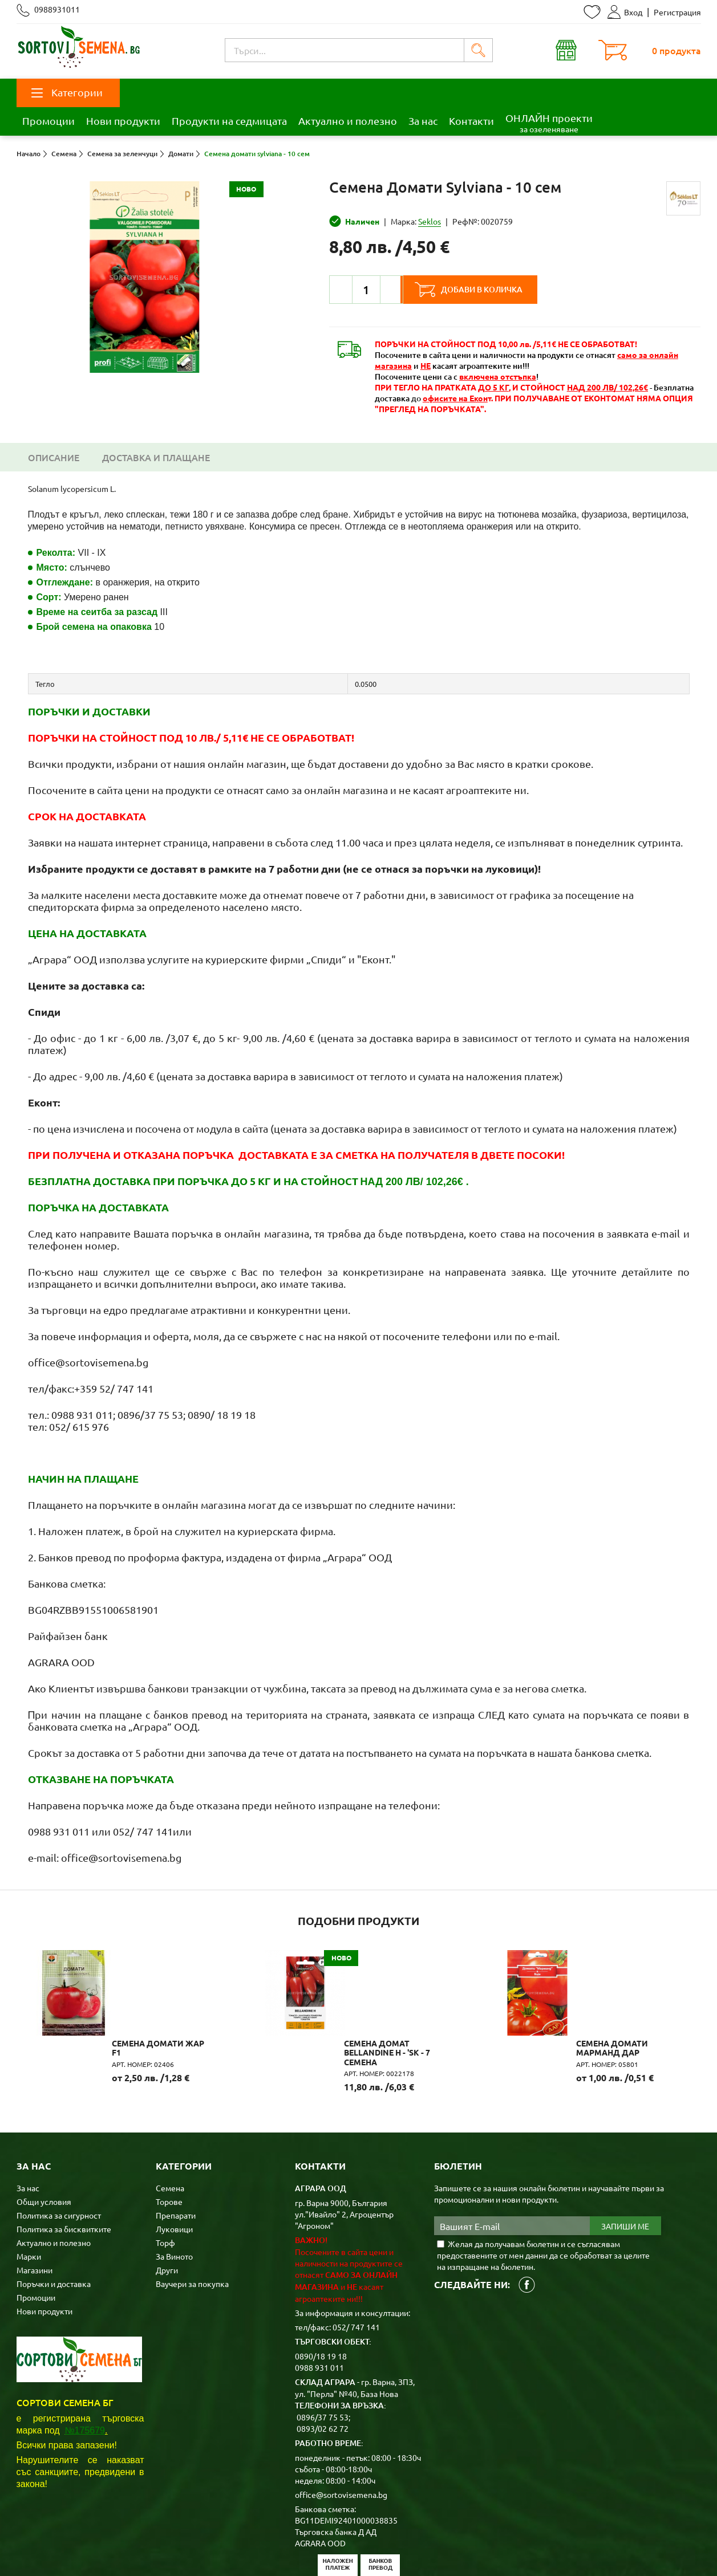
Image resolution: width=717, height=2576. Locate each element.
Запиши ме (625, 2168)
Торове (169, 2144)
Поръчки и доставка (54, 2226)
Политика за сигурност (59, 2157)
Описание (53, 457)
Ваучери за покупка (192, 2226)
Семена (170, 2130)
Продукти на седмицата (229, 121)
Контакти (471, 121)
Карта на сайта (241, 2549)
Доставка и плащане (156, 457)
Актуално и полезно (347, 121)
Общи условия (44, 2144)
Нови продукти (123, 121)
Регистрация (677, 12)
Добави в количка (486, 289)
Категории (67, 92)
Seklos (429, 221)
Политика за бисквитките (64, 2171)
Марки (29, 2199)
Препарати (176, 2157)
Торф (165, 2185)
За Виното (174, 2199)
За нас (423, 121)
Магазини (34, 2212)
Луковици (174, 2171)
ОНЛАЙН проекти (549, 123)
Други (167, 2212)
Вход (624, 12)
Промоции (48, 121)
